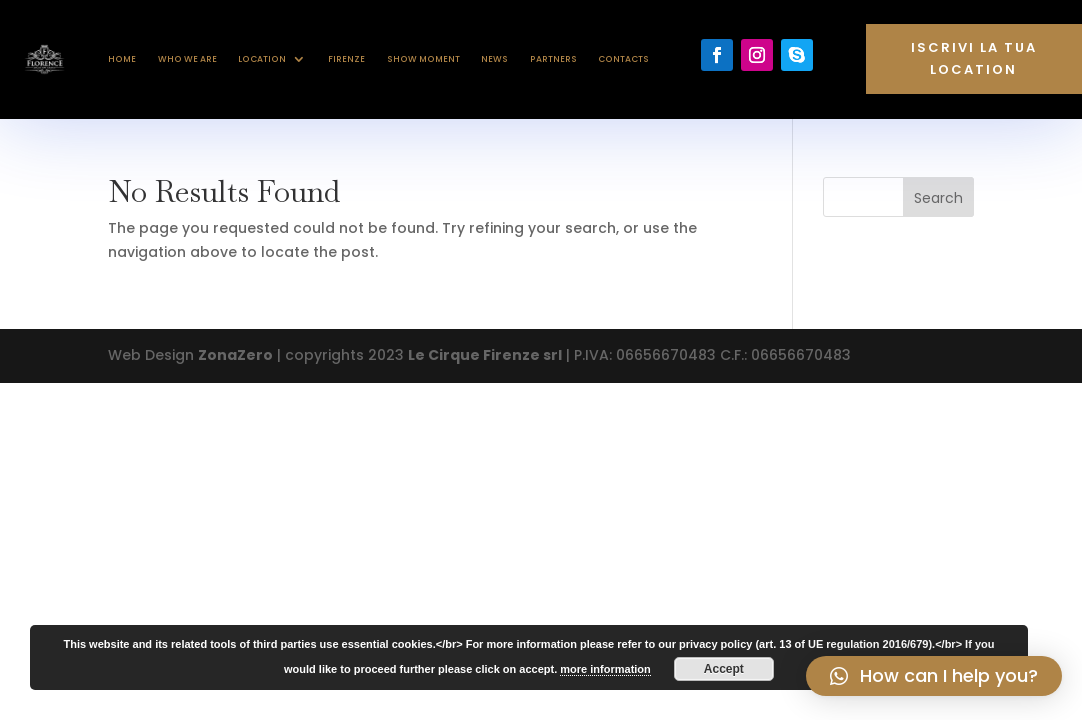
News (494, 59)
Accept (724, 669)
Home (122, 59)
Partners (553, 59)
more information (605, 669)
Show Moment (423, 59)
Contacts (623, 59)
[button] (934, 676)
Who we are (187, 59)
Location (262, 59)
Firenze (346, 59)
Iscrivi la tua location (974, 58)
